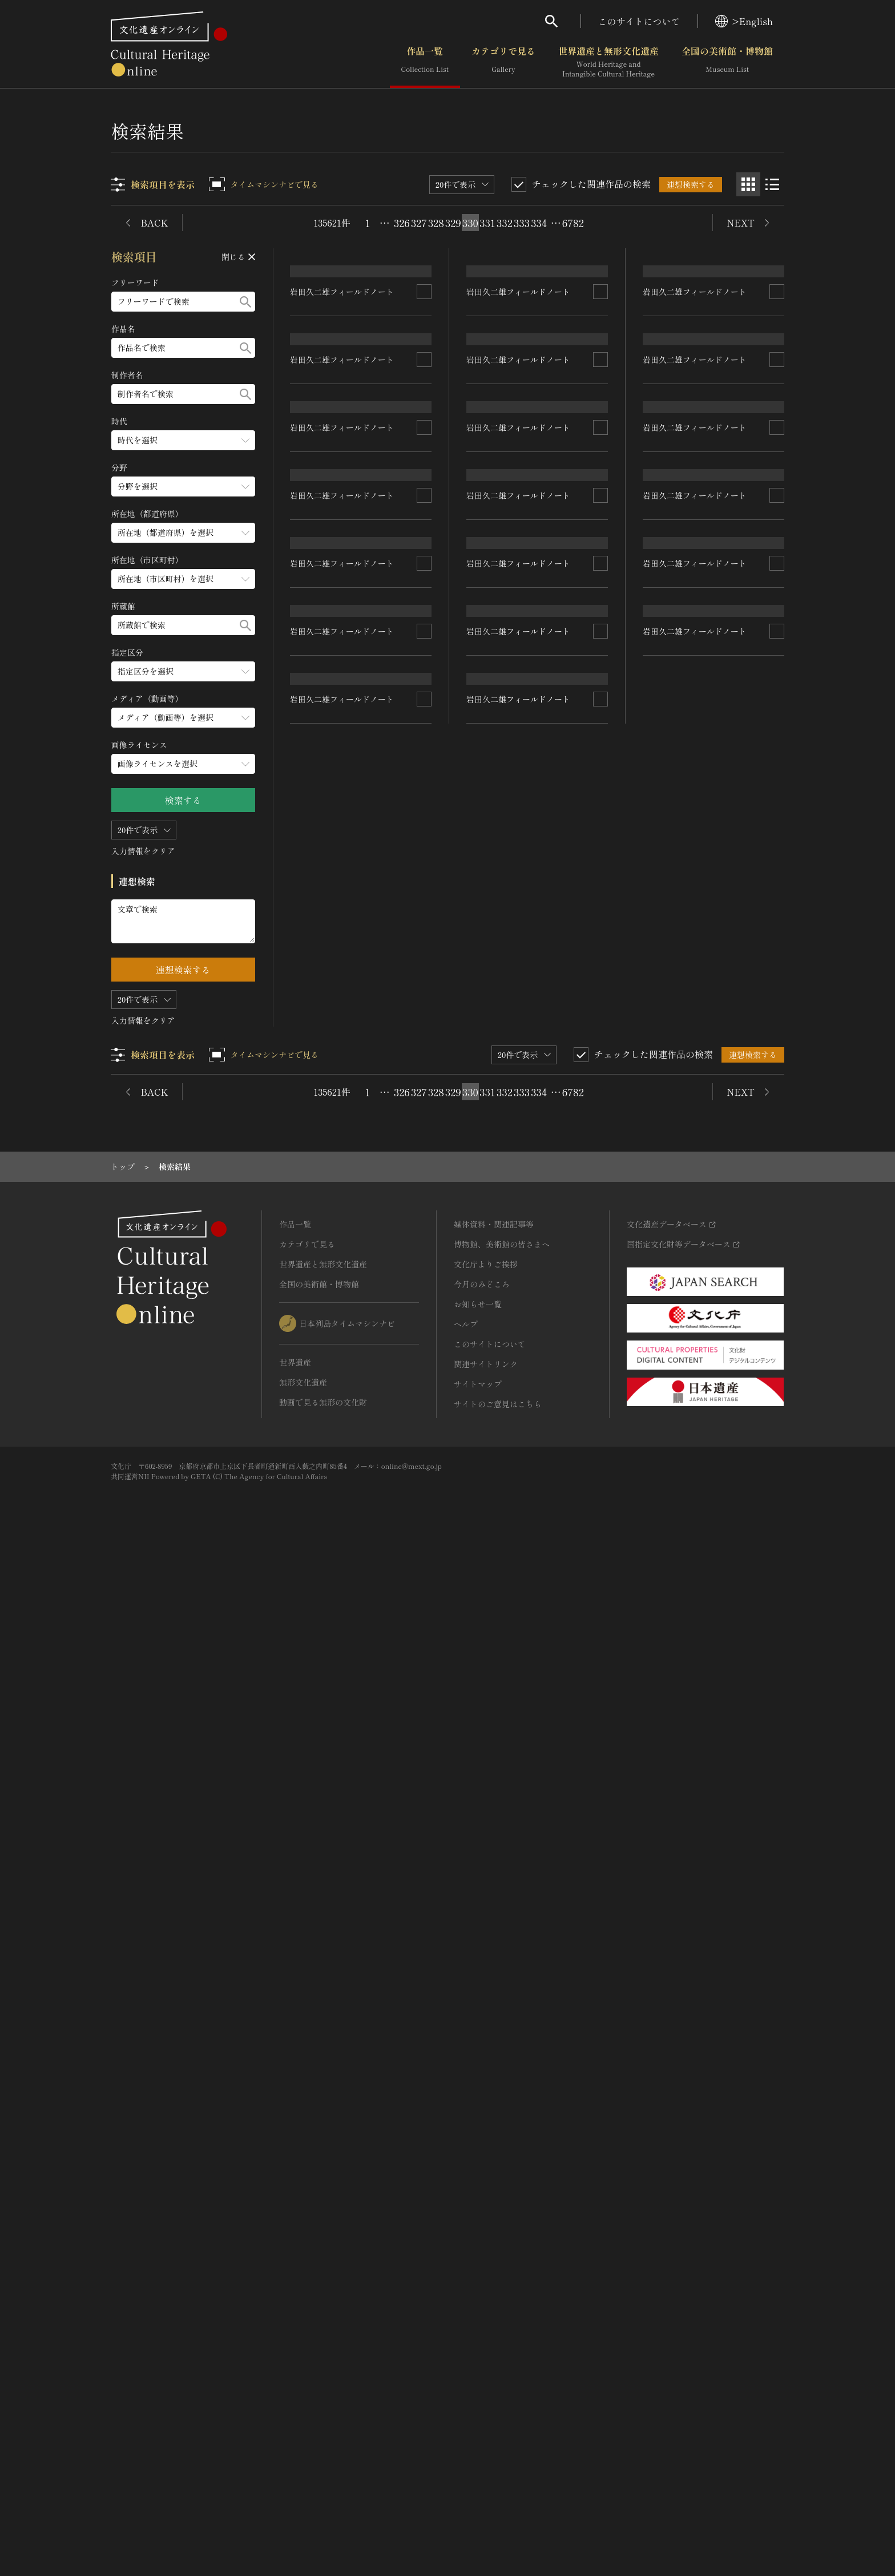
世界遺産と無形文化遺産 (608, 62)
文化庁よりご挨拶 (486, 2290)
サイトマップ (478, 2410)
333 (522, 222)
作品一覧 (425, 62)
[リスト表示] (772, 184)
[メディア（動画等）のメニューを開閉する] (183, 718)
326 (402, 222)
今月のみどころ (482, 2310)
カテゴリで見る (503, 62)
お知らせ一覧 (478, 2330)
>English (744, 21)
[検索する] (245, 302)
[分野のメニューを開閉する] (183, 486)
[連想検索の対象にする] (424, 481)
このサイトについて (639, 21)
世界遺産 (295, 2389)
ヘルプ (466, 2350)
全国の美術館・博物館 (727, 62)
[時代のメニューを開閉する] (183, 440)
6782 (573, 222)
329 (453, 222)
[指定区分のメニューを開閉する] (183, 671)
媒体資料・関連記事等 (494, 2250)
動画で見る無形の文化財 (323, 2428)
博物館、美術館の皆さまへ (502, 2270)
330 (470, 222)
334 (539, 222)
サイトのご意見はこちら (498, 2430)
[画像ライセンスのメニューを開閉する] (183, 764)
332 (505, 222)
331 (487, 222)
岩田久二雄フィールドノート (342, 481)
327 (419, 222)
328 (436, 222)
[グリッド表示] (748, 184)
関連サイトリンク (486, 2390)
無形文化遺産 (303, 2409)
